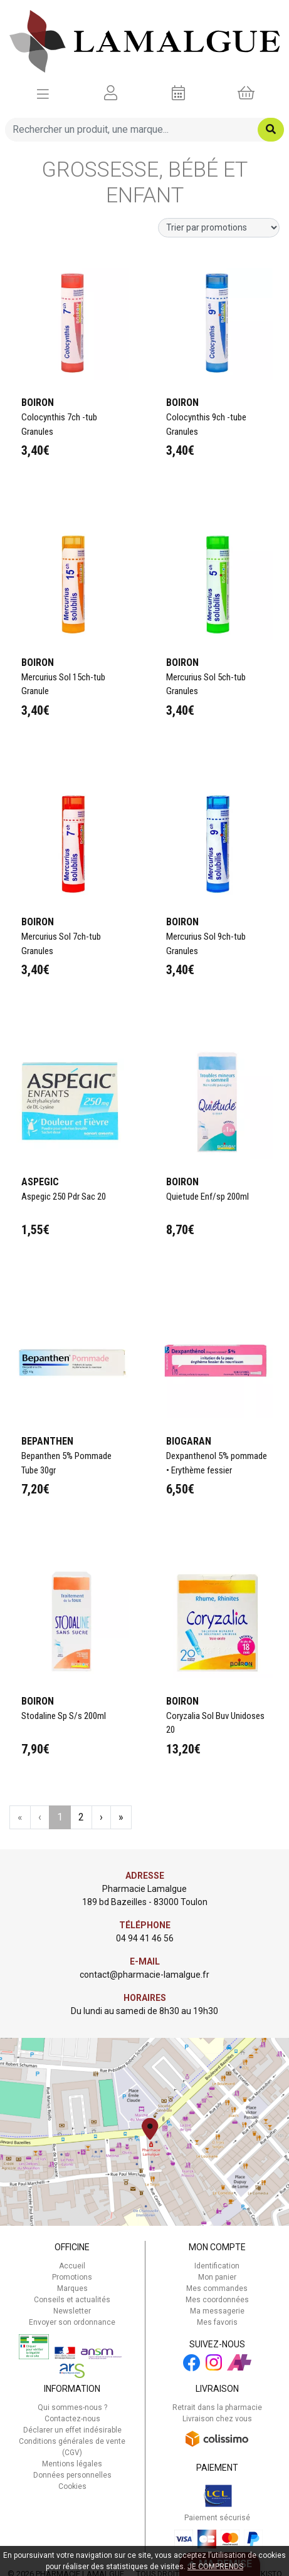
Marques (72, 2288)
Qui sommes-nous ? (72, 2407)
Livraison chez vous (217, 2418)
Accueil (72, 2266)
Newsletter (72, 2311)
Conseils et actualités (72, 2299)
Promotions (72, 2277)
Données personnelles (72, 2475)
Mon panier (217, 2277)
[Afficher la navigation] (43, 93)
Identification (216, 2266)
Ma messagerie (217, 2311)
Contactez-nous (72, 2418)
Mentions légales (72, 2463)
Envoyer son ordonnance (72, 2322)
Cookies (72, 2486)
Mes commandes (217, 2288)
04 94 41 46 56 (145, 1938)
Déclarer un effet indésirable (72, 2430)
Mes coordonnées (217, 2299)
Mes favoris (217, 2322)
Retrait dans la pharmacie (217, 2407)
